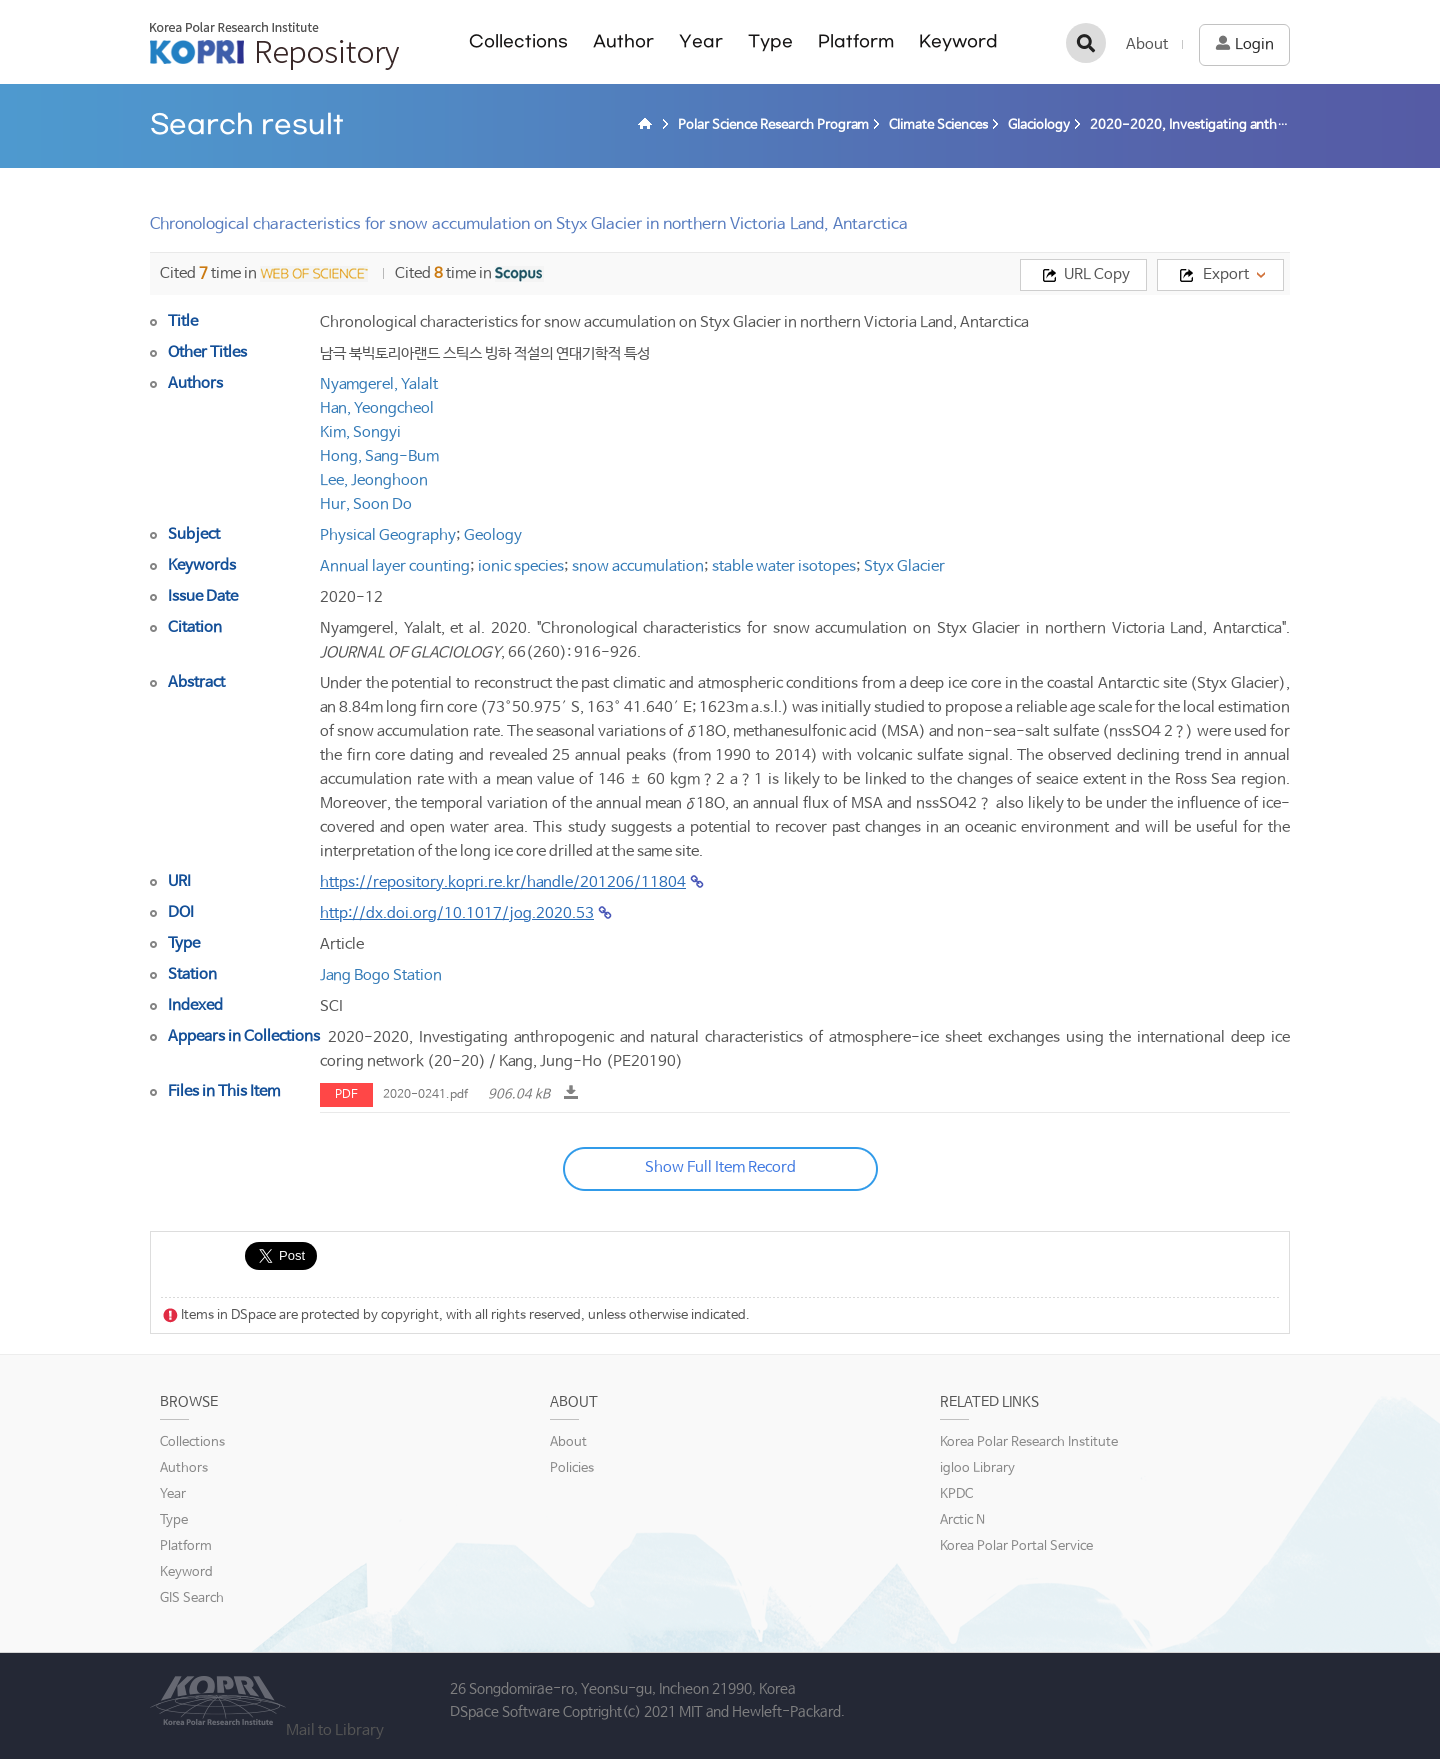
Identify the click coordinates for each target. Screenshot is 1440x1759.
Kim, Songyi (360, 432)
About (1147, 44)
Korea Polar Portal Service (1016, 1546)
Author (623, 41)
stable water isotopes (784, 566)
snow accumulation (638, 566)
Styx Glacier (904, 566)
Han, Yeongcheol (377, 408)
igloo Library (977, 1468)
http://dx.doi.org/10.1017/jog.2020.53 (457, 913)
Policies (572, 1468)
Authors (184, 1468)
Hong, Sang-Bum (379, 456)
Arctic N (962, 1520)
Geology (493, 535)
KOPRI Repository (274, 46)
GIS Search (192, 1598)
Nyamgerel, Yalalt (379, 384)
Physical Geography (388, 535)
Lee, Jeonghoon (374, 480)
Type (770, 41)
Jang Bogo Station (381, 975)
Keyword (958, 41)
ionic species (521, 566)
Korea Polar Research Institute (1029, 1442)
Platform (856, 41)
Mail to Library (335, 1730)
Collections (518, 41)
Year (701, 41)
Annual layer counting (395, 566)
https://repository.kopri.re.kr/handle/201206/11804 (503, 882)
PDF (346, 1095)
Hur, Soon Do (366, 504)
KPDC (956, 1494)
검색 (1086, 43)
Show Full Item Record (720, 1167)
